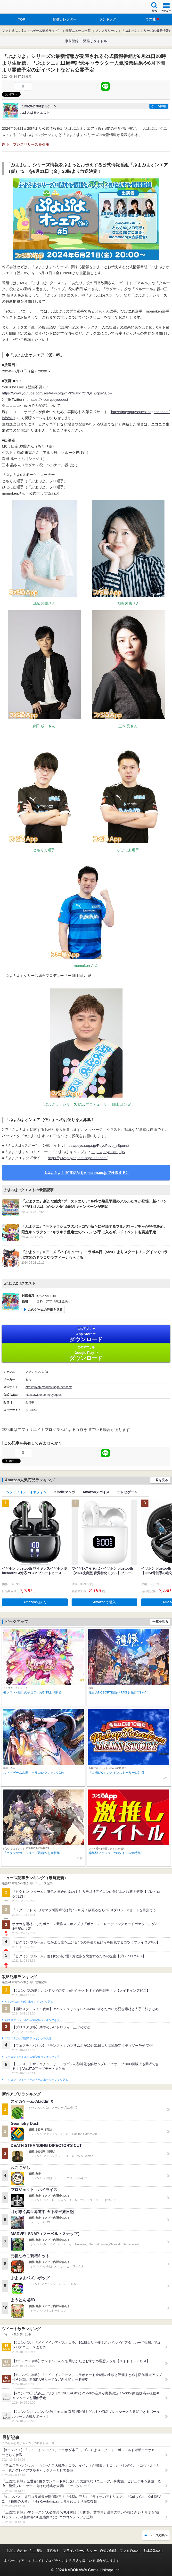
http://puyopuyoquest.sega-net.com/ (48, 1387)
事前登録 (72, 41)
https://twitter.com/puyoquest (43, 1394)
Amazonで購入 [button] (35, 1602)
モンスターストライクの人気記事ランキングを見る (36, 2079)
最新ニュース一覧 (78, 30)
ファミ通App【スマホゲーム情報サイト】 (31, 30)
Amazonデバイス (96, 1492)
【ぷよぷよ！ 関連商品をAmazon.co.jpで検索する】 (86, 1173)
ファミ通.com (130, 2550)
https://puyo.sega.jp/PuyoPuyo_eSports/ (96, 1145)
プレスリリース (106, 30)
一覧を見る (160, 1480)
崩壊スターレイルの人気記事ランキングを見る (33, 2020)
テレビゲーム (127, 1492)
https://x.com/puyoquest (49, 399)
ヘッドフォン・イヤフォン (26, 1492)
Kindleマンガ (64, 1492)
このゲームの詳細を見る (45, 1309)
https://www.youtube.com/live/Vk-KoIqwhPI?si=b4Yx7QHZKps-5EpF (57, 393)
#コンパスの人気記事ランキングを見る (29, 2001)
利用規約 (36, 2550)
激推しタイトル (95, 41)
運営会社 (53, 2550)
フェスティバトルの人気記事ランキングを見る (33, 2056)
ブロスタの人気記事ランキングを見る (28, 2038)
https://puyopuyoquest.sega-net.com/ (77, 1158)
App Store (86, 1334)
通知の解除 (108, 2550)
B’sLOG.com (153, 2550)
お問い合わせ (17, 2550)
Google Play (86, 1353)
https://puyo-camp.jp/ (108, 1152)
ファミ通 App (18, 7)
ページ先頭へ (158, 2535)
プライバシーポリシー (80, 2550)
